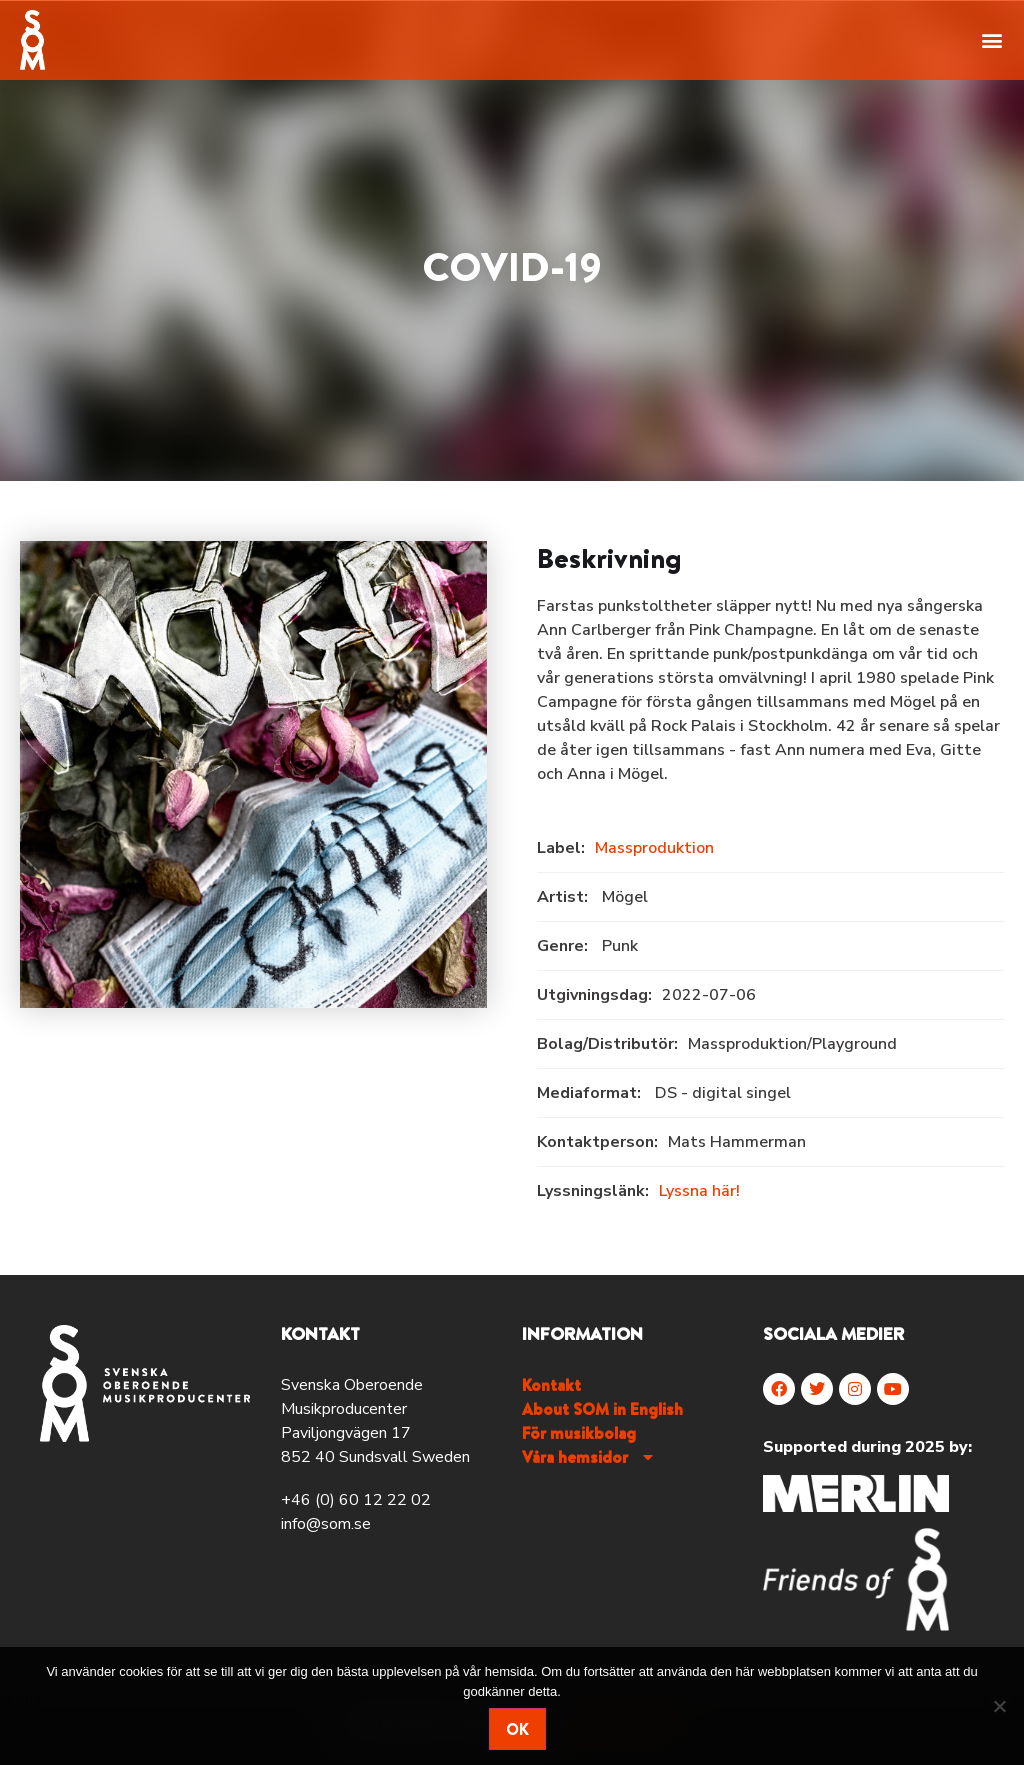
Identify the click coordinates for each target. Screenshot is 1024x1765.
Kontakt (551, 1385)
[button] (992, 39)
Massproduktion (654, 848)
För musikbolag (579, 1433)
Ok (517, 1729)
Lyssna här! (699, 1191)
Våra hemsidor (590, 1457)
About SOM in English (602, 1409)
